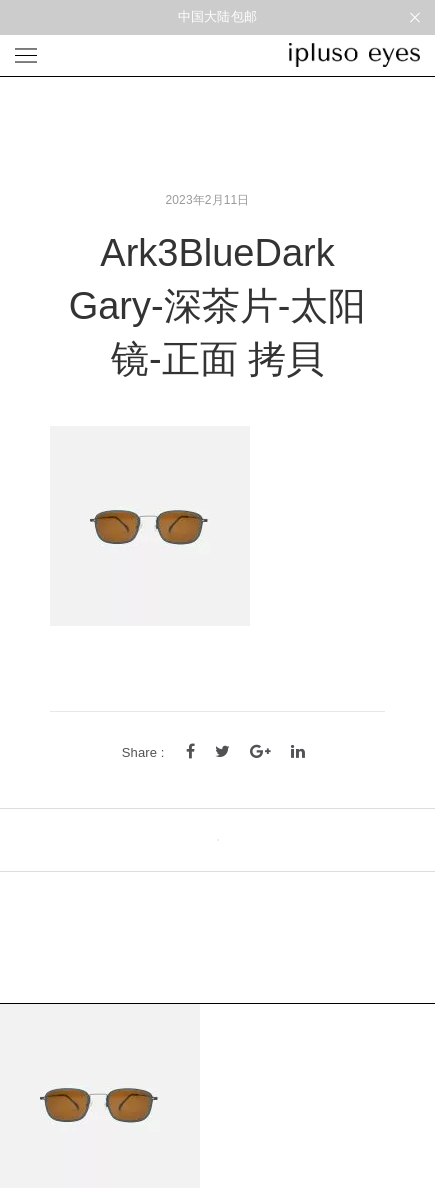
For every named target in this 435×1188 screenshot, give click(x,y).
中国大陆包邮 (217, 16)
